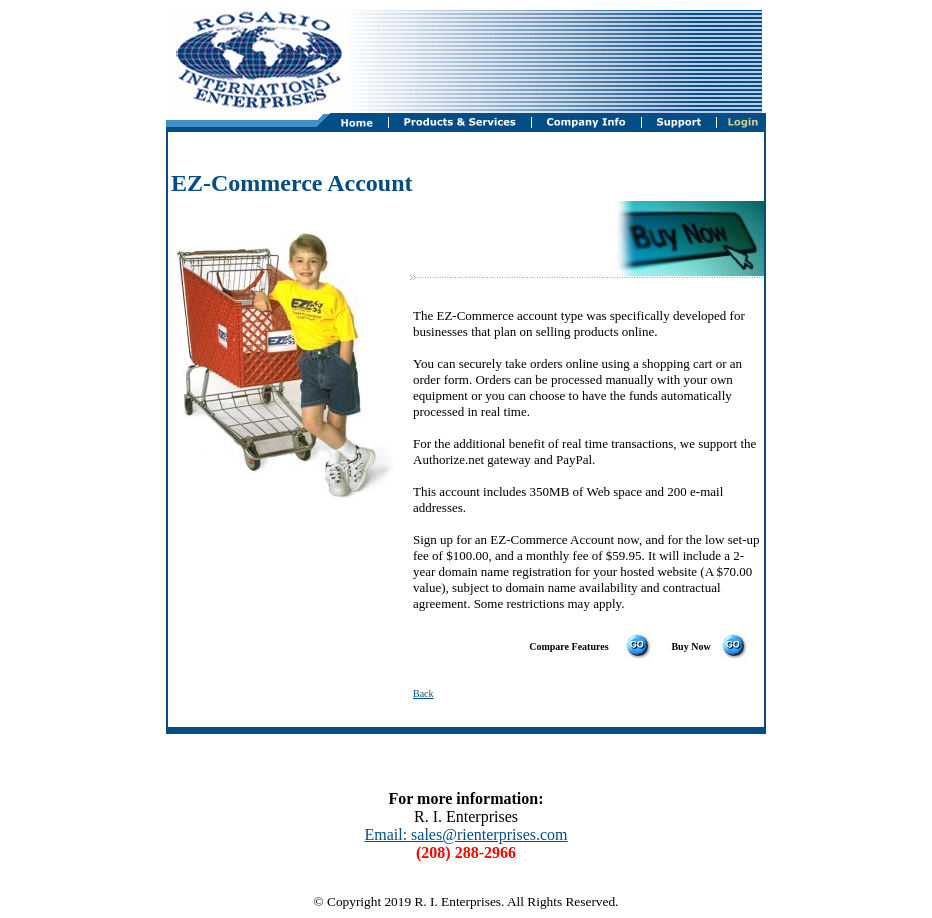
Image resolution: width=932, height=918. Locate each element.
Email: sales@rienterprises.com (465, 834)
